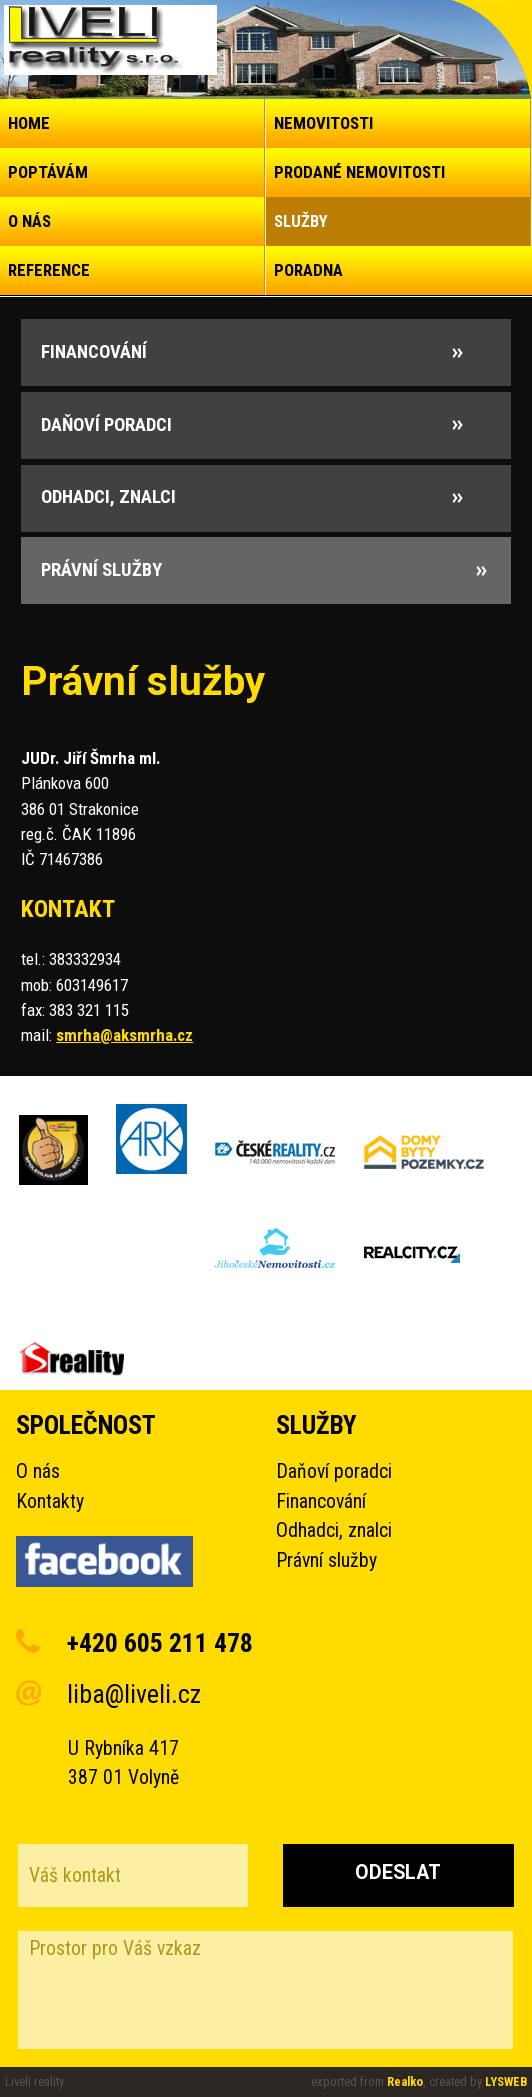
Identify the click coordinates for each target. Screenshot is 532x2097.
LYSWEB (506, 2081)
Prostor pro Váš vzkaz (265, 1990)
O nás (38, 1471)
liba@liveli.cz (134, 1694)
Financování (321, 1501)
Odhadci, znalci (334, 1530)
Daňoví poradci (334, 1471)
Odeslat (398, 1872)
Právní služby (326, 1560)
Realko (405, 2081)
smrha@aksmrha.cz (124, 1035)
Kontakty (50, 1501)
